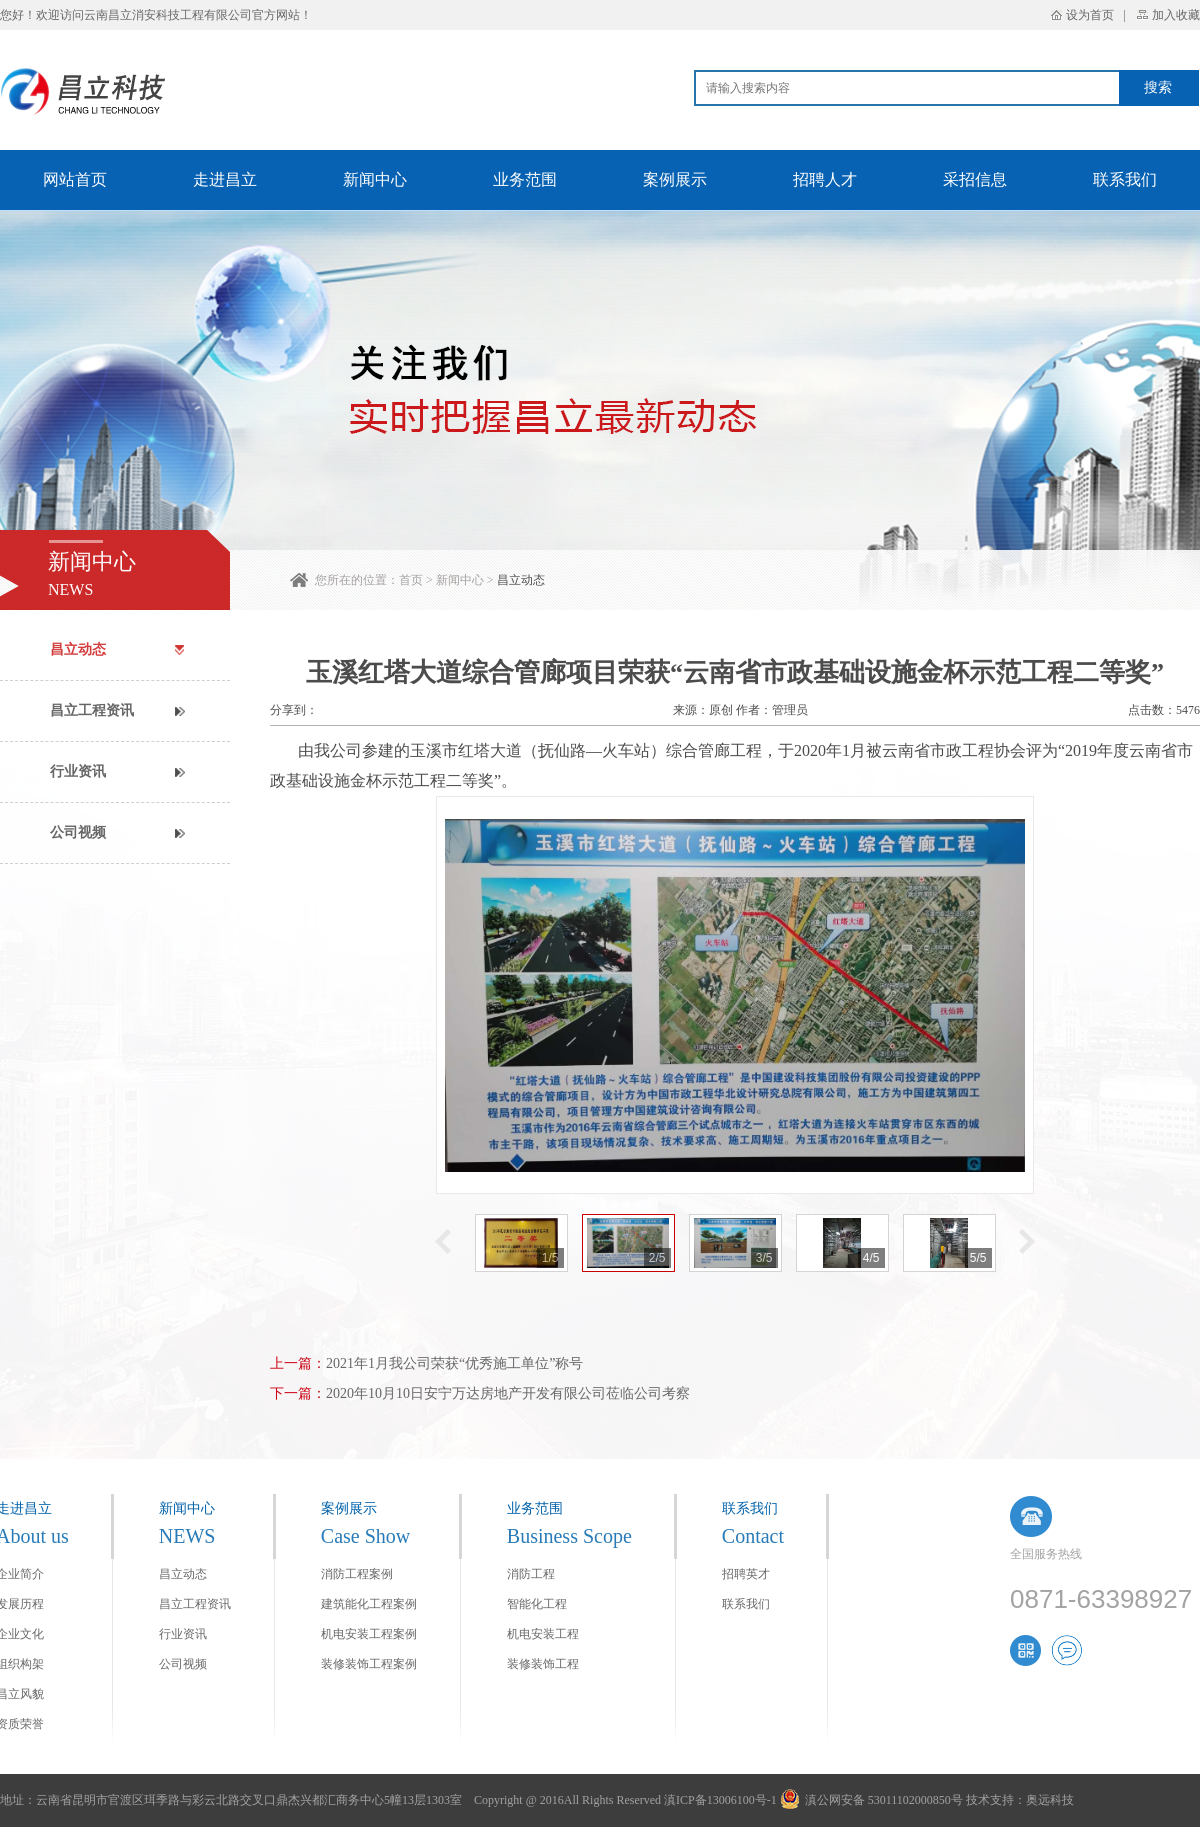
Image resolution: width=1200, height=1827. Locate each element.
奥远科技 (1050, 1800)
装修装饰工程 (543, 1664)
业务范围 (525, 179)
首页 (411, 580)
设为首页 (1090, 15)
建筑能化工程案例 (369, 1604)
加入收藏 (1176, 15)
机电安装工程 (543, 1634)
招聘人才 (825, 179)
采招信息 (975, 179)
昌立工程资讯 (92, 710)
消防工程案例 (357, 1574)
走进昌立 (225, 179)
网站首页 (75, 179)
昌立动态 (521, 580)
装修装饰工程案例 (369, 1664)
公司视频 (78, 832)
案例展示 (675, 179)
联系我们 (1125, 179)
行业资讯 (78, 771)
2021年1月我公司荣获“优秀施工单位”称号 (454, 1363)
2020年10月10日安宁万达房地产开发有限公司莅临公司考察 (508, 1393)
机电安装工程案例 (369, 1634)
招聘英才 (746, 1574)
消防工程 (531, 1574)
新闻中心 (375, 179)
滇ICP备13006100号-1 (720, 1800)
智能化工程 (537, 1604)
